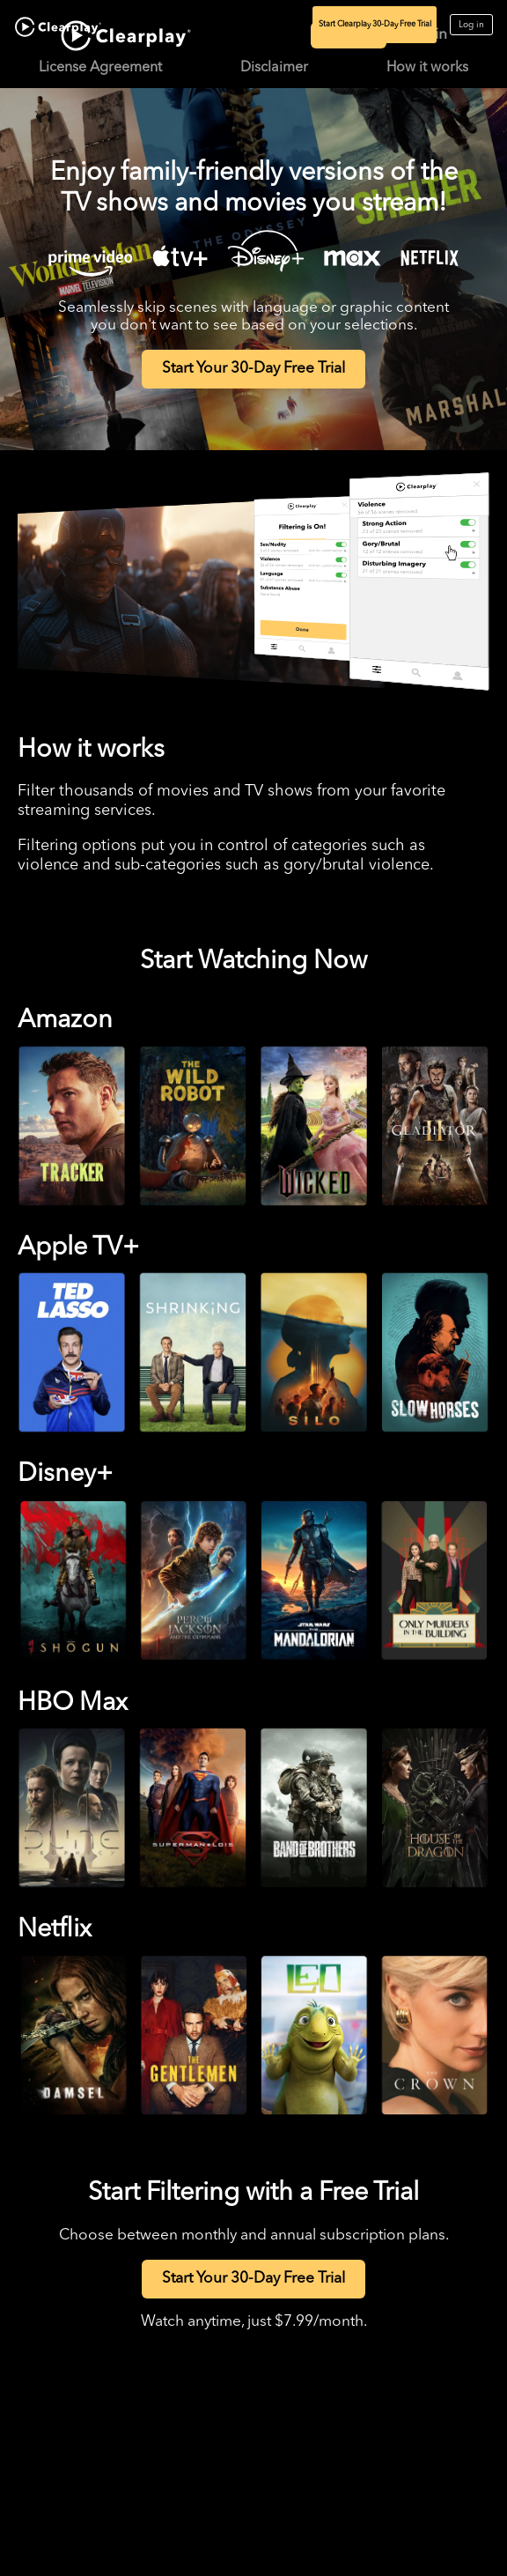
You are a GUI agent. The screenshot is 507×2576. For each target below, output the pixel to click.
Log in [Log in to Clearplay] (471, 24)
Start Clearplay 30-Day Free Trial (375, 24)
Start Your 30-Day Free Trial (253, 368)
